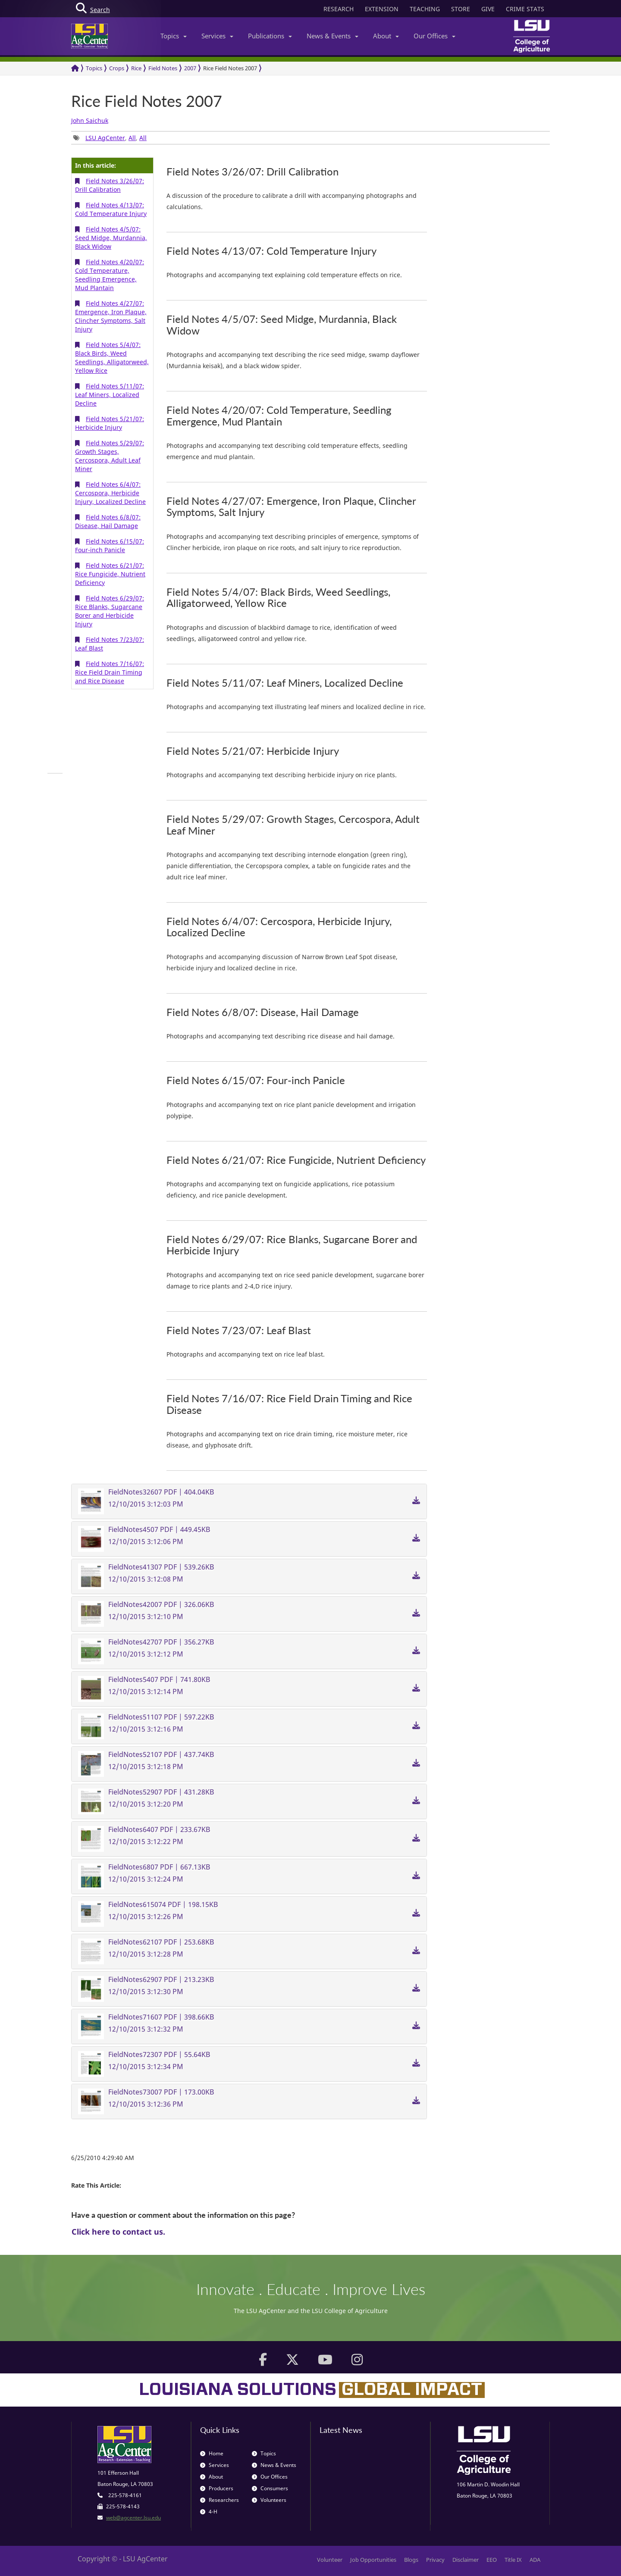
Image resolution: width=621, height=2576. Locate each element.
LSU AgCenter (105, 138)
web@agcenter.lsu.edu (133, 2517)
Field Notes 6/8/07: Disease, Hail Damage (108, 521)
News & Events (332, 35)
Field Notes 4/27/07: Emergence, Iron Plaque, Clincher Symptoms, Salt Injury (111, 316)
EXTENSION (381, 9)
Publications (270, 35)
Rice (136, 68)
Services (217, 35)
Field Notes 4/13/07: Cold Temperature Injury (111, 209)
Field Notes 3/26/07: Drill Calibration (109, 185)
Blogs (411, 2559)
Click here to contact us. (118, 2231)
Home (211, 2453)
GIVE (488, 9)
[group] (55, 773)
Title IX (513, 2559)
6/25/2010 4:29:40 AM (102, 2158)
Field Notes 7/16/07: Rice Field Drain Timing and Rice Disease (109, 672)
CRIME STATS (525, 9)
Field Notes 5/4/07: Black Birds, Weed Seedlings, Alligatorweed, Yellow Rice (112, 358)
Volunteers (269, 2500)
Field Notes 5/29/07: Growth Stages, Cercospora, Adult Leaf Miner (109, 456)
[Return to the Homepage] (75, 68)
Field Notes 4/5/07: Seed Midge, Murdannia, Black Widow (111, 237)
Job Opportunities (373, 2559)
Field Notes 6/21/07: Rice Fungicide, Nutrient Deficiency (110, 574)
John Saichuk (89, 120)
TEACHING (425, 9)
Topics (173, 35)
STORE (460, 9)
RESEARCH (338, 9)
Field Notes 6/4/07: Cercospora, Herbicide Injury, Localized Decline (110, 493)
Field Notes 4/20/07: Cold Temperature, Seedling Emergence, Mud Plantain (109, 275)
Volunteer (329, 2559)
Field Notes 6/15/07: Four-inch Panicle (109, 545)
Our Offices (434, 35)
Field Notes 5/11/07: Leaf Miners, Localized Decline (109, 394)
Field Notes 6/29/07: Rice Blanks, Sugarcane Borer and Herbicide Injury (109, 611)
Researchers (219, 2500)
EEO (491, 2559)
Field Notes (162, 68)
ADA (535, 2559)
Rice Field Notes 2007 (230, 68)
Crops (116, 68)
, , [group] (110, 138)
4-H (208, 2511)
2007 (190, 68)
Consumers (270, 2488)
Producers (216, 2488)
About (386, 35)
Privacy (435, 2559)
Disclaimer (465, 2559)
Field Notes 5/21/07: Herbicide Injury (109, 423)
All (132, 138)
